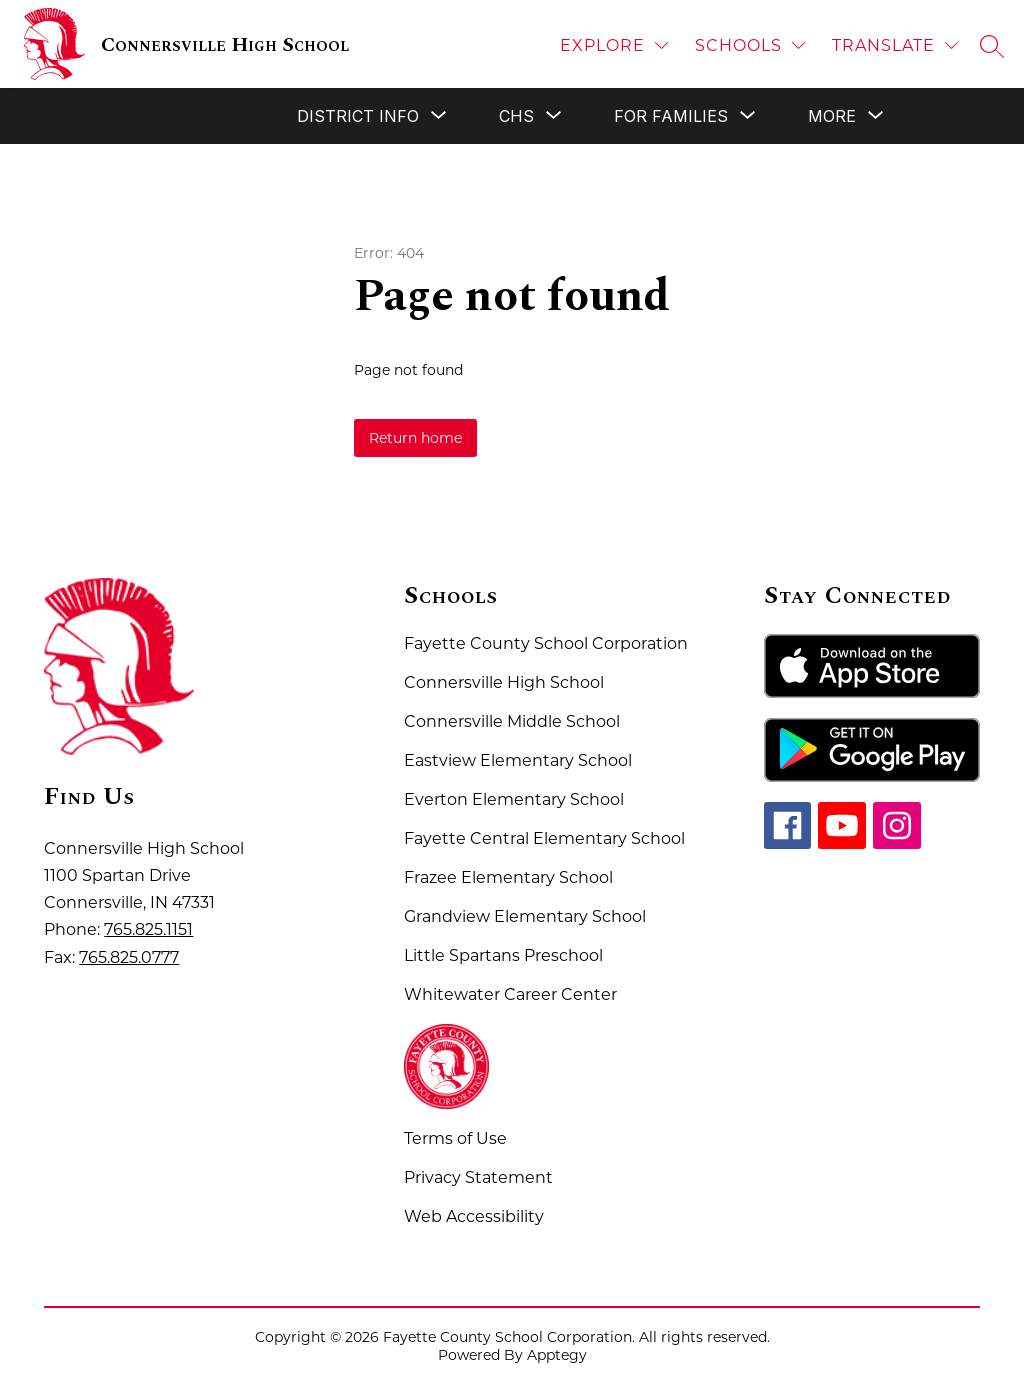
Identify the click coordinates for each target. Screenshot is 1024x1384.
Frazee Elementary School (508, 877)
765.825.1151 (148, 929)
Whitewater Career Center (510, 994)
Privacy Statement (478, 1177)
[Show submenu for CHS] (516, 116)
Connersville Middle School (512, 721)
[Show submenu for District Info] (358, 116)
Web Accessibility (474, 1216)
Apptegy (557, 1355)
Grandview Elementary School (525, 916)
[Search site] (992, 46)
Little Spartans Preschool (503, 955)
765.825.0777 (129, 957)
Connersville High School (504, 682)
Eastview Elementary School (518, 760)
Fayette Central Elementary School (544, 838)
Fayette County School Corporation (546, 643)
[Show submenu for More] (832, 116)
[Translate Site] (895, 45)
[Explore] (614, 45)
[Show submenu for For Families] (671, 116)
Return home (415, 438)
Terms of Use (455, 1138)
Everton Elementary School (514, 799)
